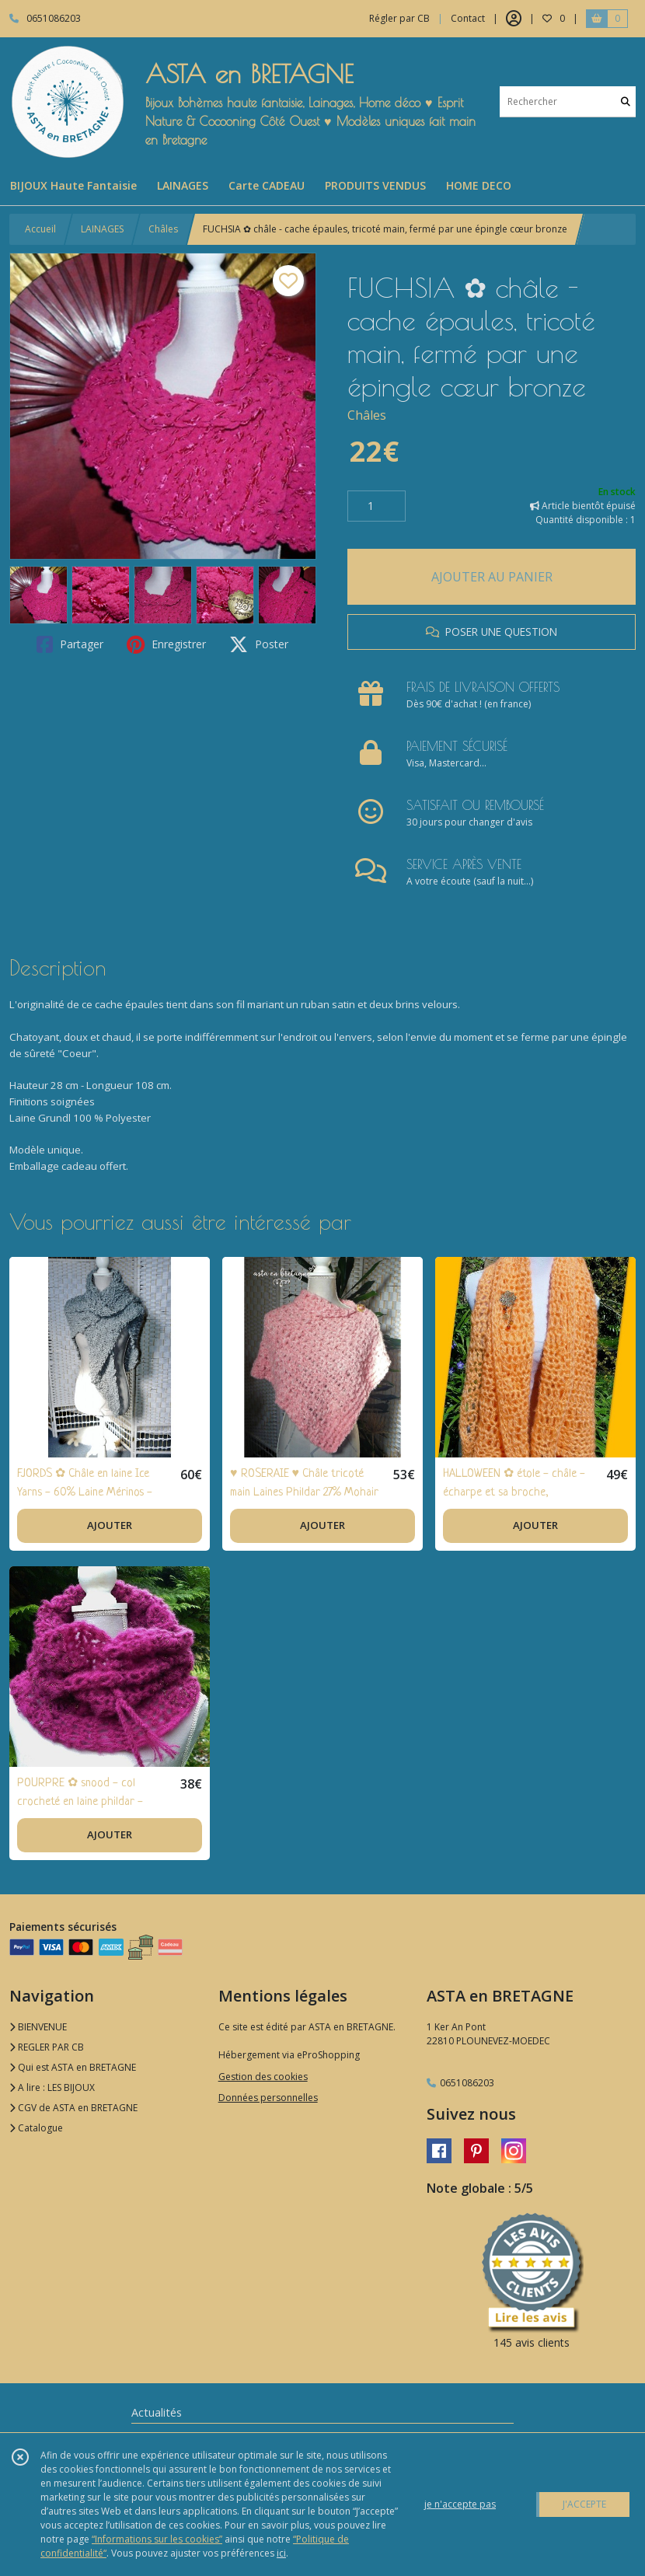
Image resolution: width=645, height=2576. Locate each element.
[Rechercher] (625, 101)
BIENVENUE (38, 2026)
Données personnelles (268, 2097)
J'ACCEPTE (584, 2504)
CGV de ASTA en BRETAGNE (73, 2107)
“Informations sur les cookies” (157, 2539)
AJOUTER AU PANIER (492, 576)
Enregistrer (166, 644)
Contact (468, 18)
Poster (258, 644)
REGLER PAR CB (46, 2047)
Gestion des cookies (263, 2076)
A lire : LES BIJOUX (52, 2087)
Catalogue (36, 2127)
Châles (163, 229)
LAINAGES (102, 229)
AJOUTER (109, 1525)
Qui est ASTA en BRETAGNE (72, 2067)
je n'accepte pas (460, 2504)
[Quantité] (376, 506)
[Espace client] (513, 18)
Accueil (40, 229)
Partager (70, 644)
